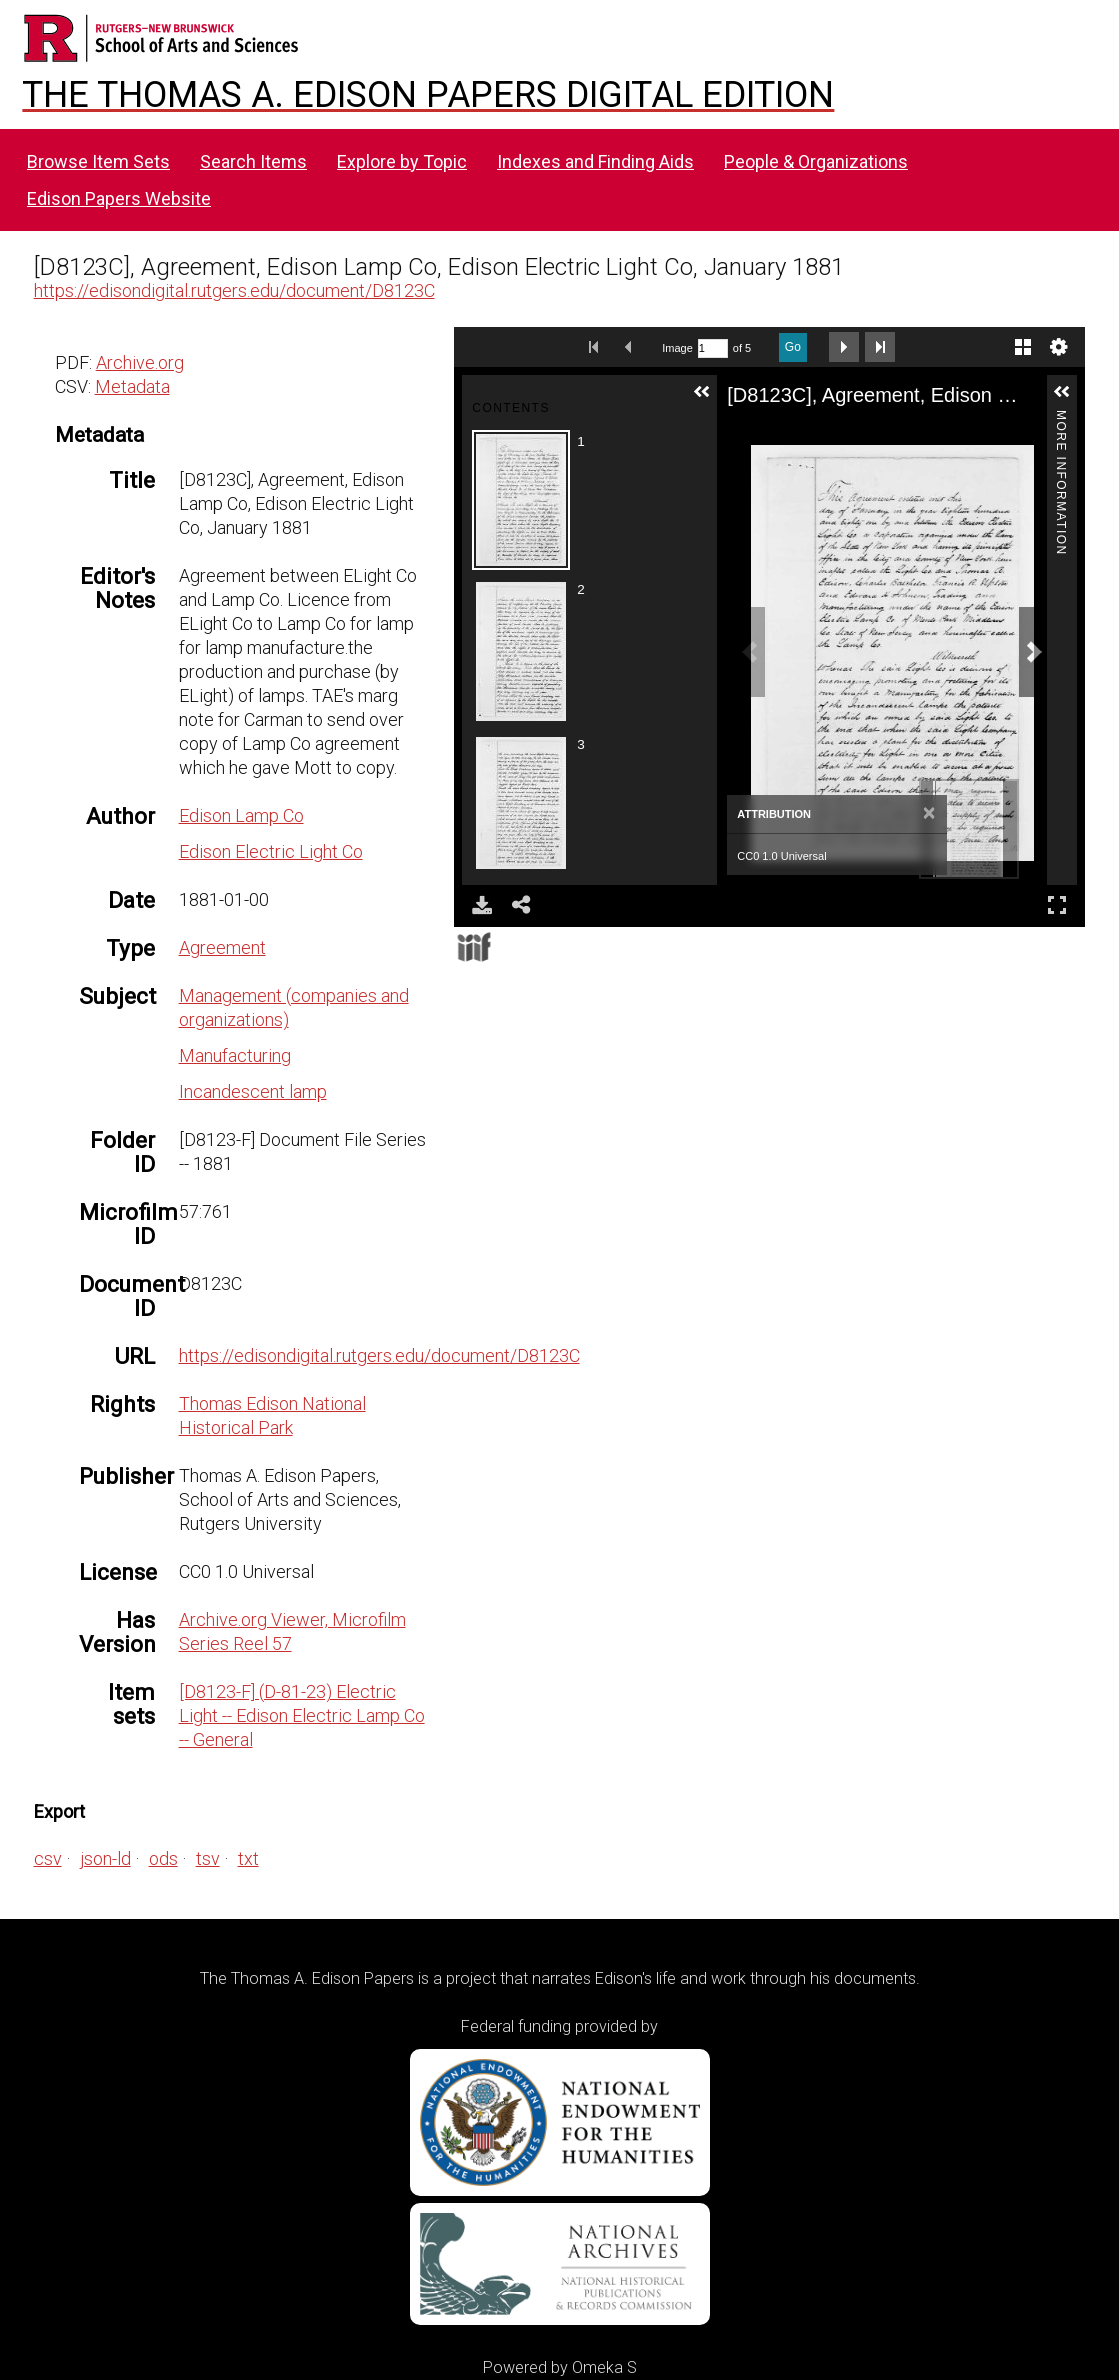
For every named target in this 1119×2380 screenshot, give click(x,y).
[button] (702, 392)
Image (677, 348)
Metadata (132, 386)
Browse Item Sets (98, 161)
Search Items (253, 161)
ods (163, 1858)
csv (48, 1858)
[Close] (929, 814)
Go (793, 347)
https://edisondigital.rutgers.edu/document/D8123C (234, 290)
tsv (208, 1858)
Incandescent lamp (253, 1091)
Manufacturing (235, 1055)
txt (248, 1858)
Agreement (222, 947)
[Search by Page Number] (713, 348)
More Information (1061, 418)
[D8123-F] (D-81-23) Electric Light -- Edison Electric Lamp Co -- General (302, 1715)
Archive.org (140, 362)
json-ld (105, 1858)
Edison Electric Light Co (271, 851)
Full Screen (1057, 904)
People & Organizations (816, 161)
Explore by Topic (402, 161)
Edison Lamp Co (241, 815)
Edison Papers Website (119, 198)
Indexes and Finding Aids (595, 161)
